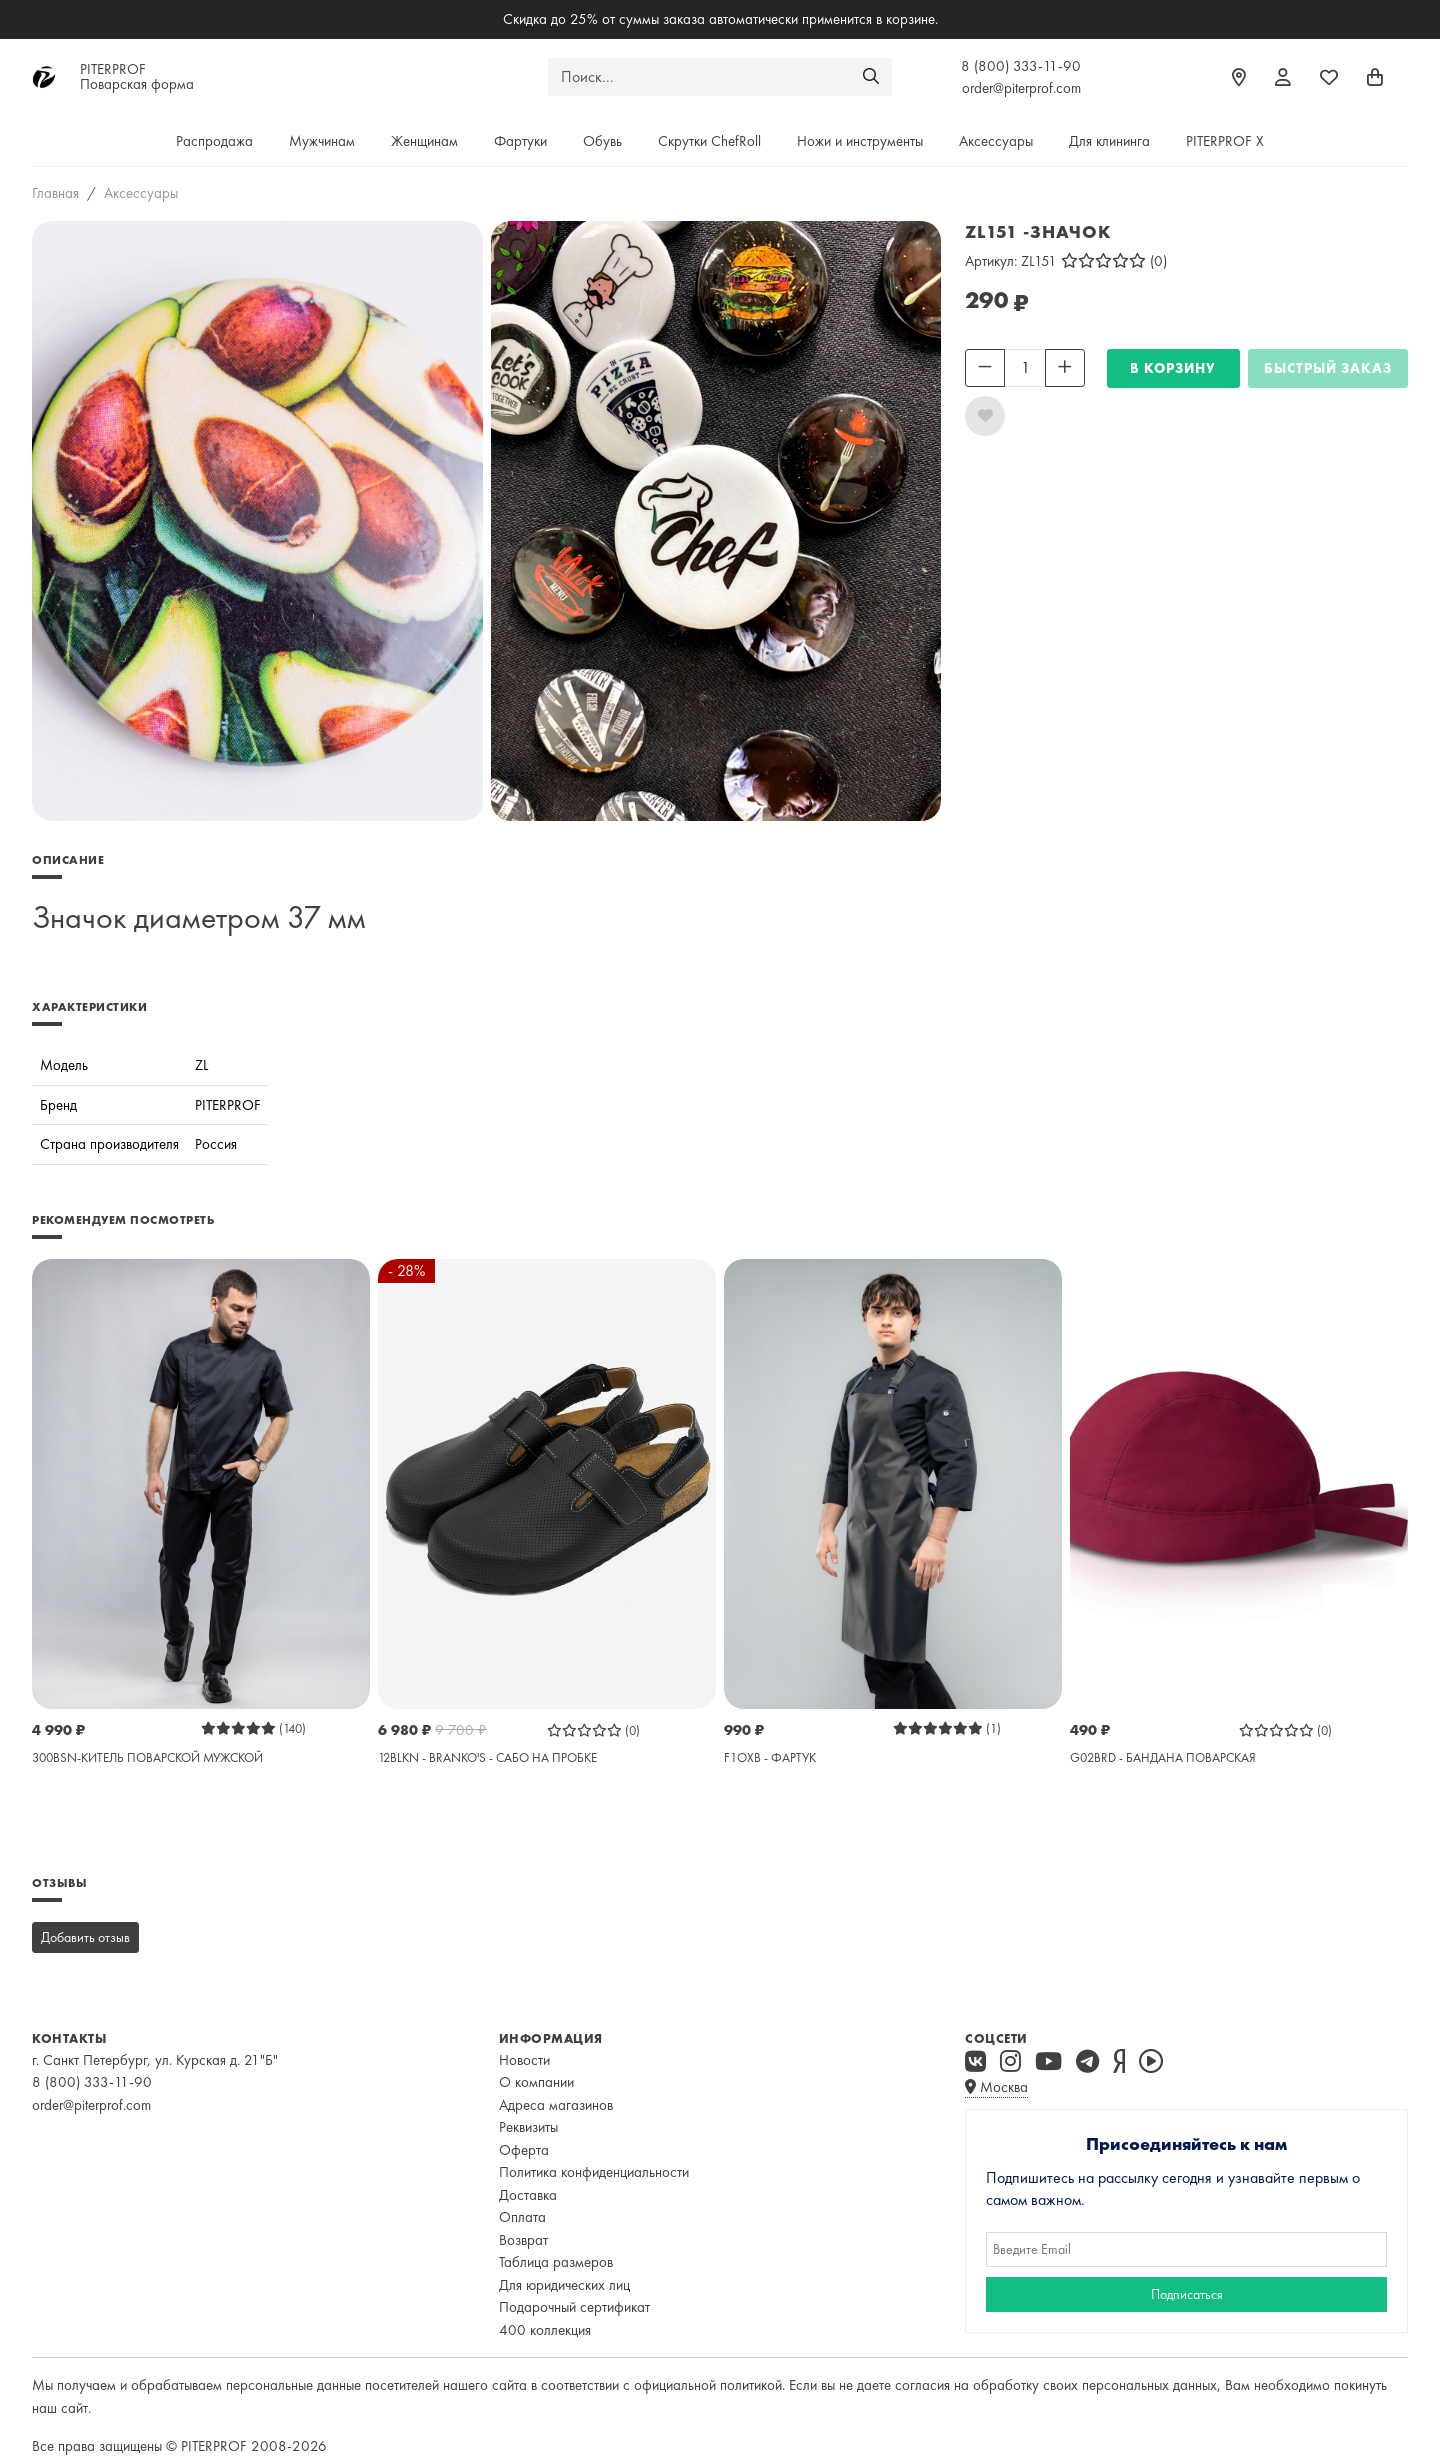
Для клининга (1109, 141)
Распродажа (214, 141)
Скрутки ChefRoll (709, 141)
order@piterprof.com (1021, 88)
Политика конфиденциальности (594, 2172)
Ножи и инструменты (860, 141)
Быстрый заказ (1328, 368)
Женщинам (424, 141)
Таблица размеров (556, 2262)
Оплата (522, 2217)
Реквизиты (528, 2127)
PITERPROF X (1225, 141)
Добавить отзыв (85, 1937)
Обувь (602, 141)
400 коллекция (545, 2330)
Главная (55, 193)
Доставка (528, 2195)
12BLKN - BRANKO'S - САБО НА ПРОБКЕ (487, 1757)
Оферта (524, 2150)
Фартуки (520, 141)
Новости (524, 2060)
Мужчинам (322, 141)
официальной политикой (708, 2385)
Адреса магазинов (556, 2105)
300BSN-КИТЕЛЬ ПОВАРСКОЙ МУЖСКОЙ (147, 1757)
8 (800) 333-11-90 (1021, 66)
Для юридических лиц (564, 2285)
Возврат (523, 2240)
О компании (536, 2082)
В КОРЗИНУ (1173, 368)
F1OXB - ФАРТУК (770, 1757)
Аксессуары (996, 141)
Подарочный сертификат (574, 2307)
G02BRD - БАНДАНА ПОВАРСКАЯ (1163, 1757)
